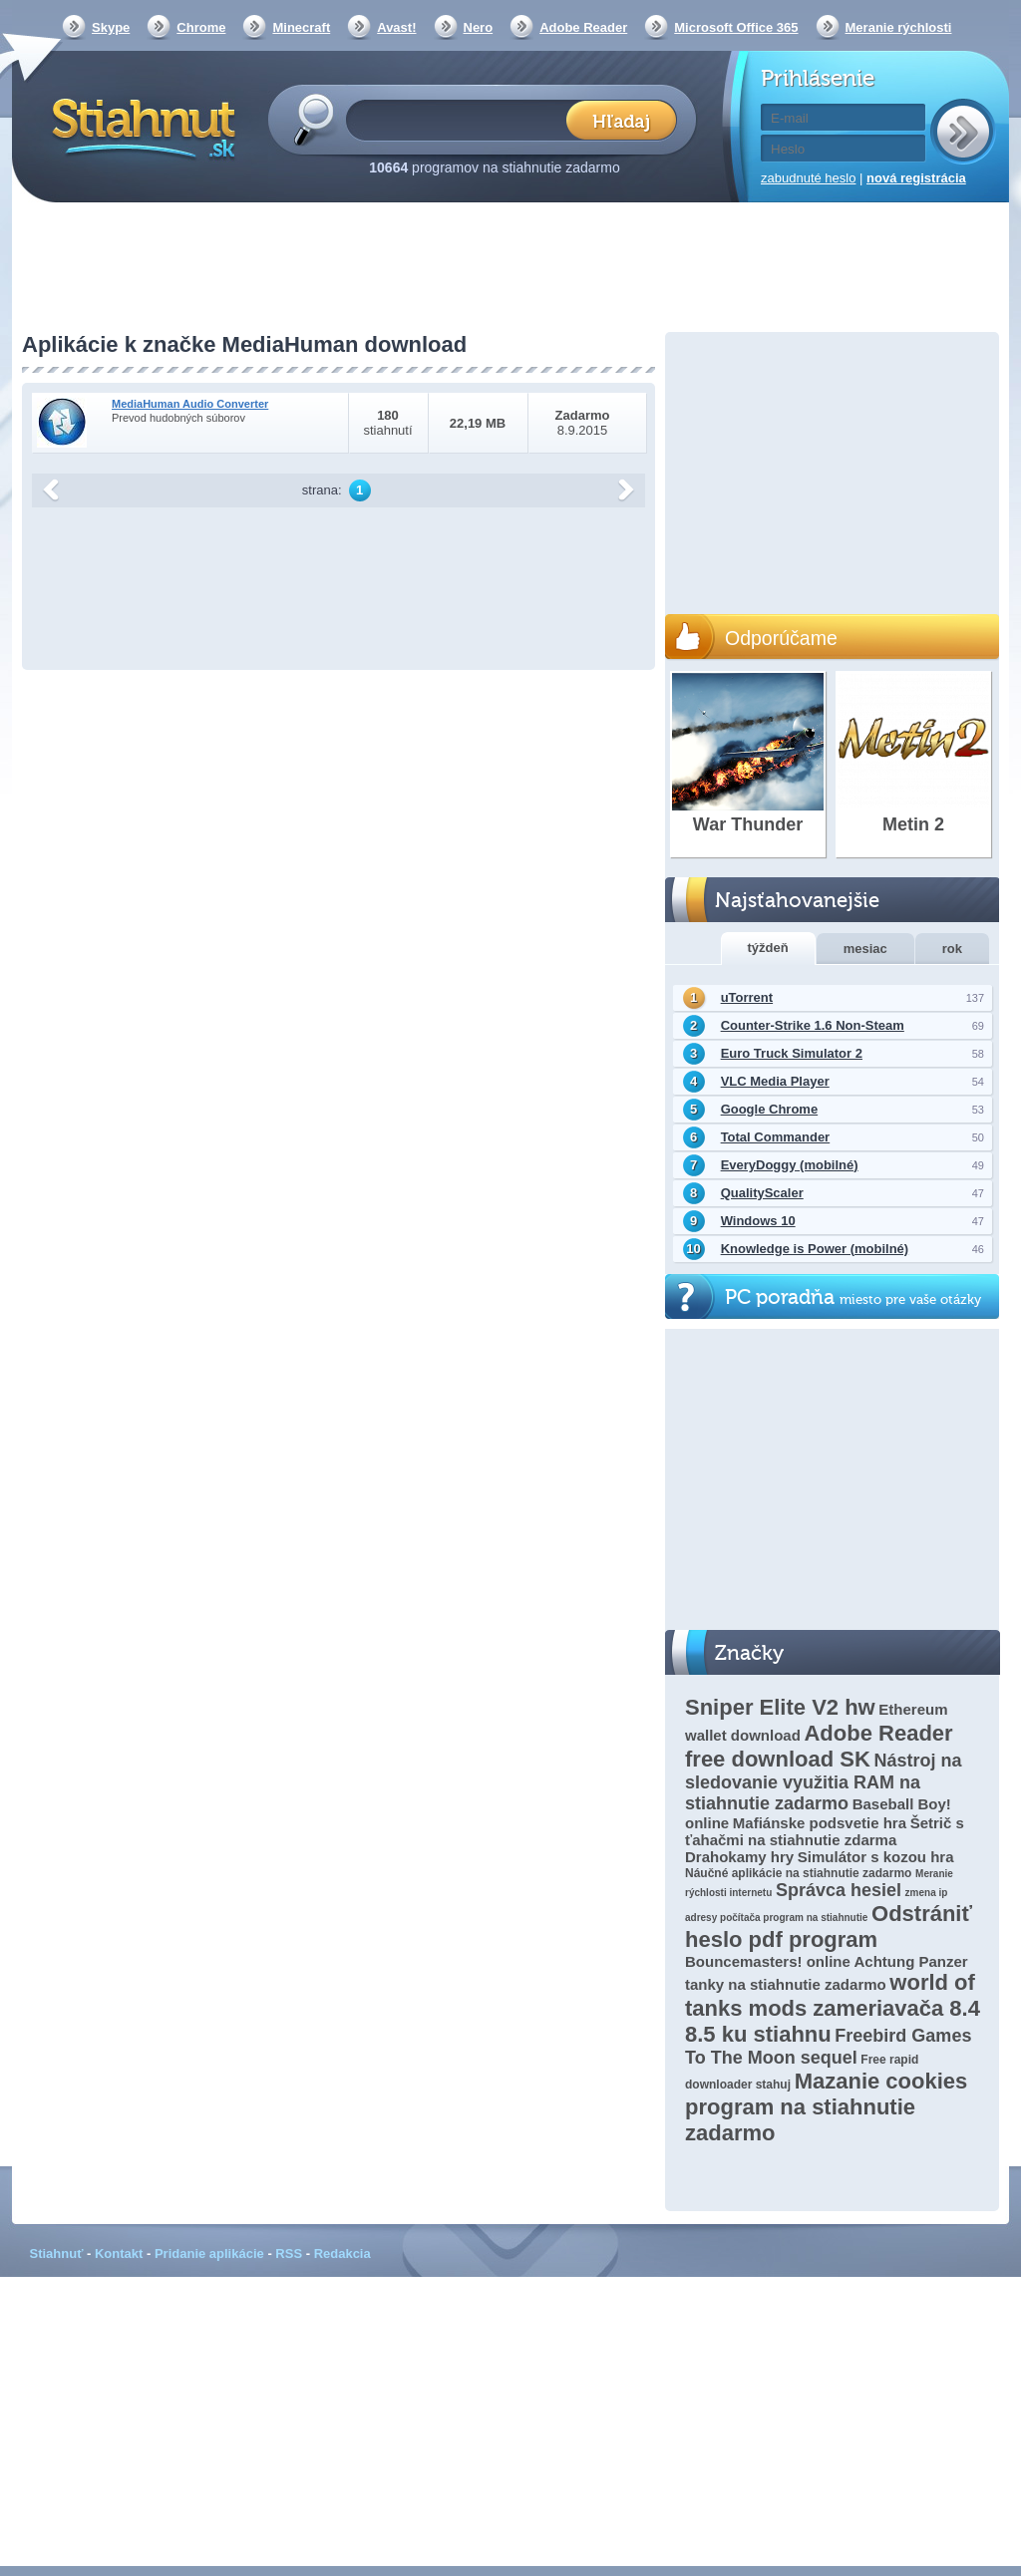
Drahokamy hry (739, 1856)
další (626, 490)
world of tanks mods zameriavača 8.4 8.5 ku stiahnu (832, 2008)
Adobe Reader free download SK (819, 1746)
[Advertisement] (510, 269)
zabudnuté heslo (808, 177)
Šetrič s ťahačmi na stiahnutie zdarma (824, 1831)
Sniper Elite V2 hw (780, 1707)
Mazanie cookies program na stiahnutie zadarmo (826, 2107)
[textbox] (462, 119)
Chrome (200, 27)
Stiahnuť (57, 2253)
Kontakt (119, 2253)
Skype (111, 27)
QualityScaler (762, 1192)
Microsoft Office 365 (736, 27)
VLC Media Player (775, 1081)
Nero (479, 27)
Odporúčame (781, 638)
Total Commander (776, 1136)
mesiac (865, 948)
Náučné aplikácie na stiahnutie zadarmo (798, 1873)
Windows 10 (758, 1220)
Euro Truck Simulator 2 (791, 1053)
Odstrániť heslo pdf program (828, 1926)
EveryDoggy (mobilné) (789, 1164)
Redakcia (342, 2253)
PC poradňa (853, 1297)
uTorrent (747, 997)
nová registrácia (916, 177)
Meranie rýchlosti (899, 27)
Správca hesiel (838, 1890)
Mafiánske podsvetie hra (819, 1822)
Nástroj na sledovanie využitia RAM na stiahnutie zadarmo (823, 1782)
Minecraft (301, 27)
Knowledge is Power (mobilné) (815, 1248)
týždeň (768, 947)
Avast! (396, 27)
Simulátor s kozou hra (876, 1856)
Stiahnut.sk (140, 126)
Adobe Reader (583, 27)
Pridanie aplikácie (209, 2253)
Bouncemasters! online (768, 1961)
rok (952, 948)
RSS (288, 2253)
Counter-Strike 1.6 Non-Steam (812, 1025)
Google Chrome (770, 1109)
